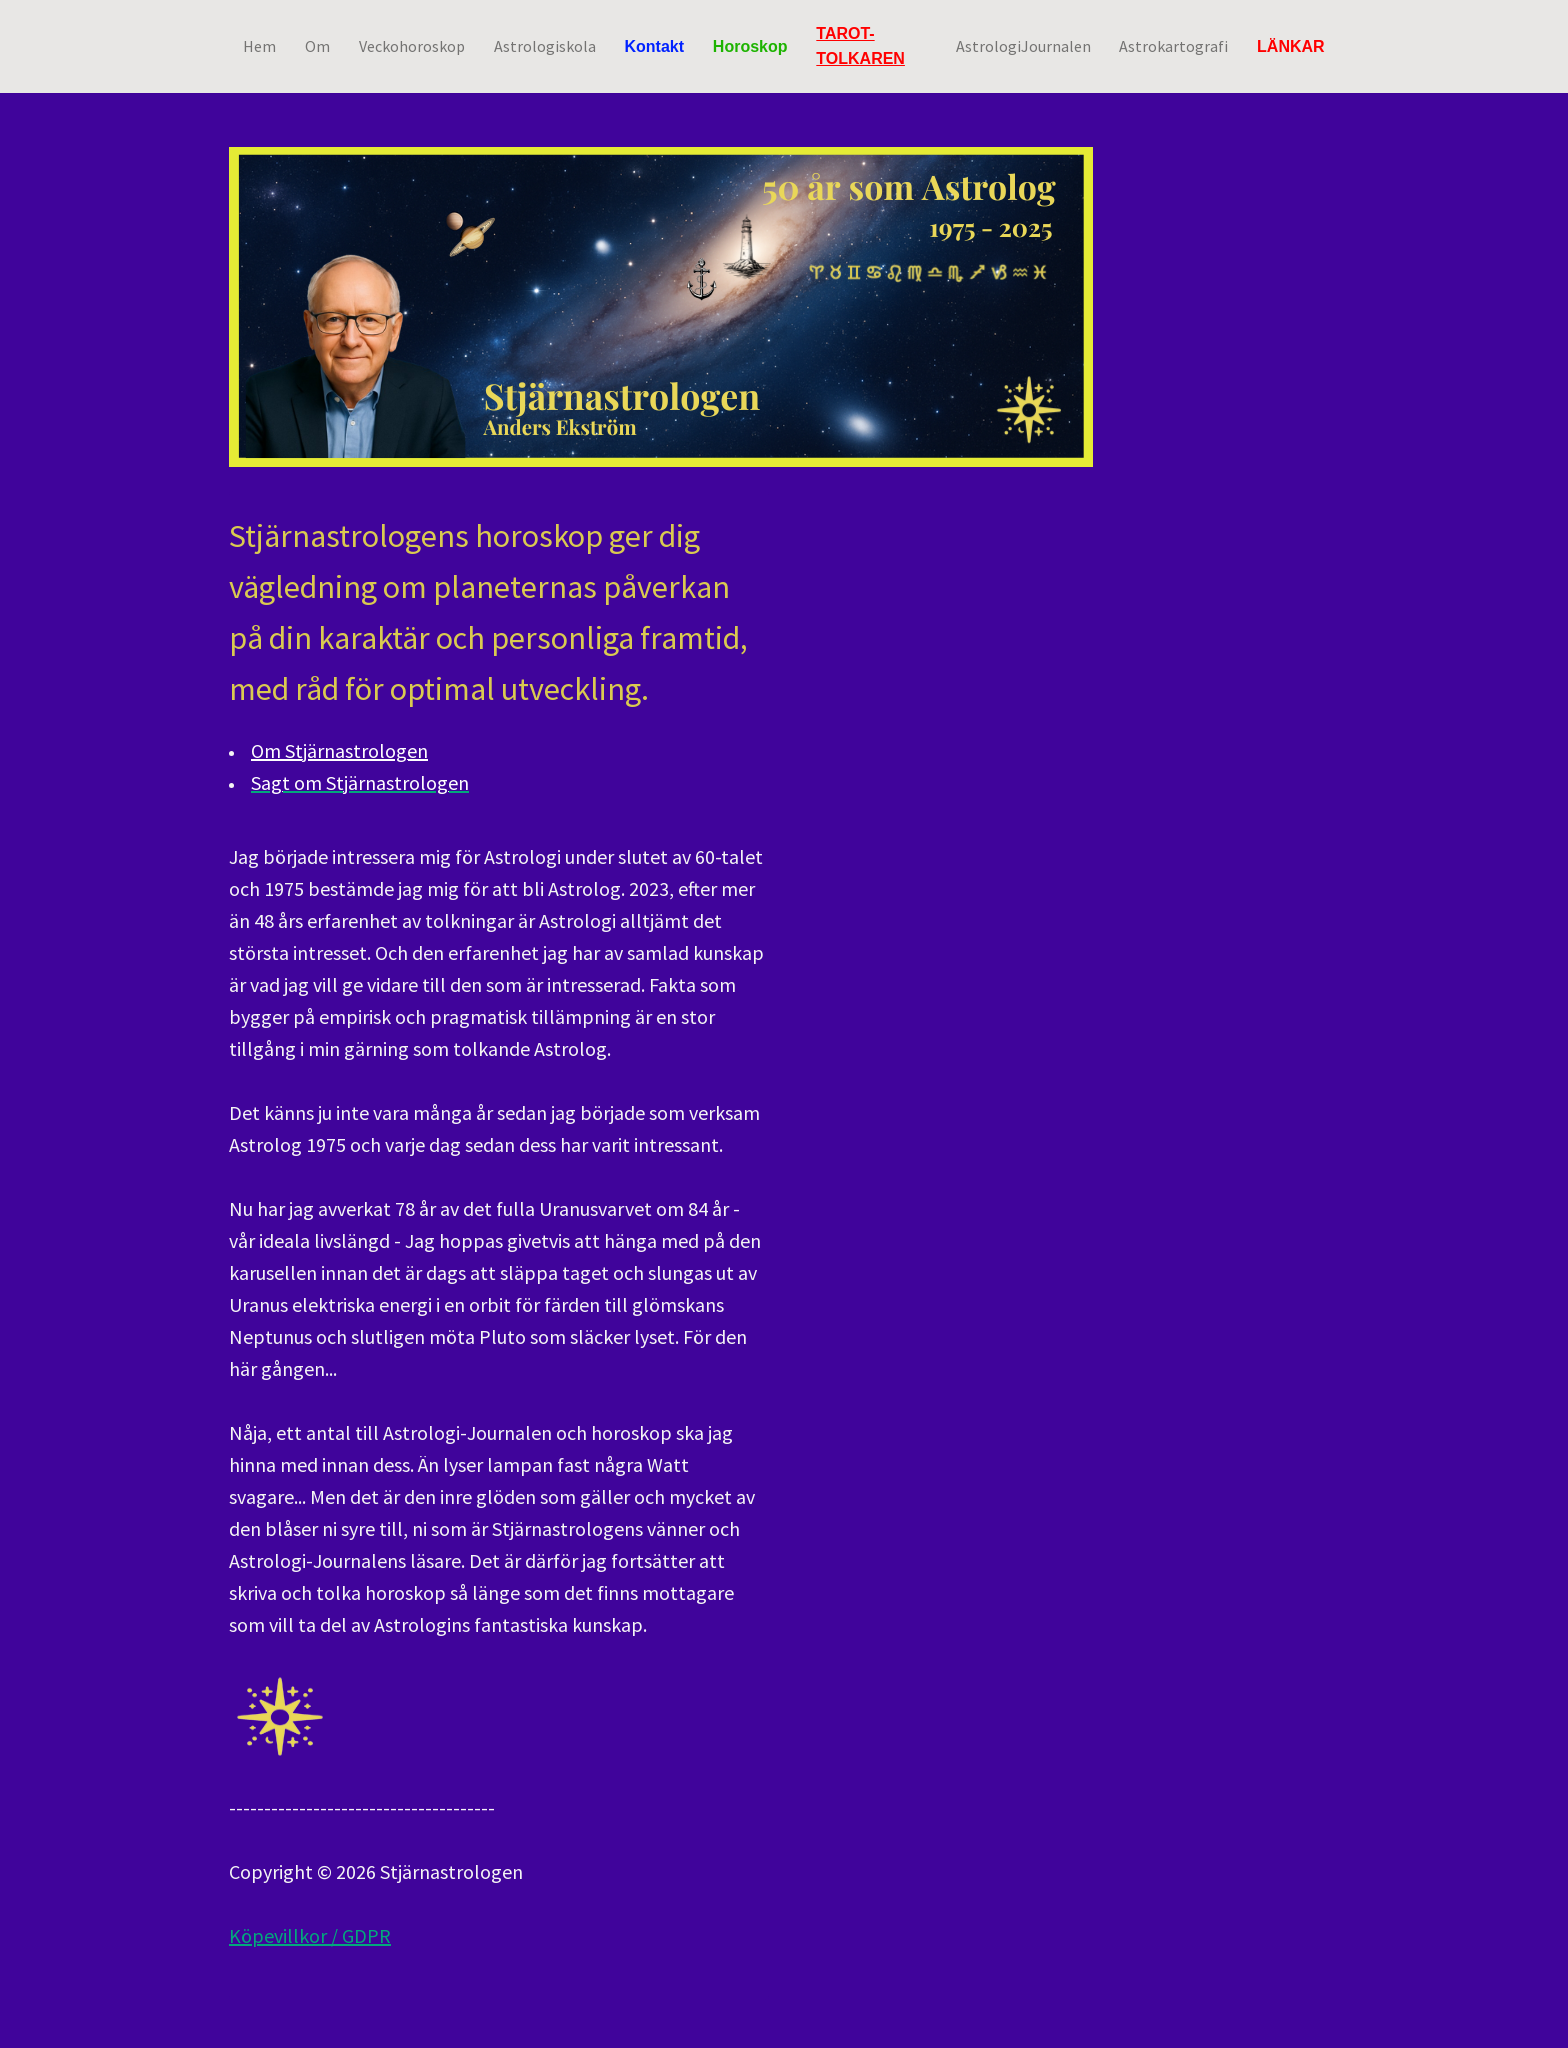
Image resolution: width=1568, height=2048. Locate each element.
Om (317, 44)
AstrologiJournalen (1023, 44)
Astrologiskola (545, 44)
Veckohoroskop (412, 44)
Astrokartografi (1173, 44)
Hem (259, 44)
